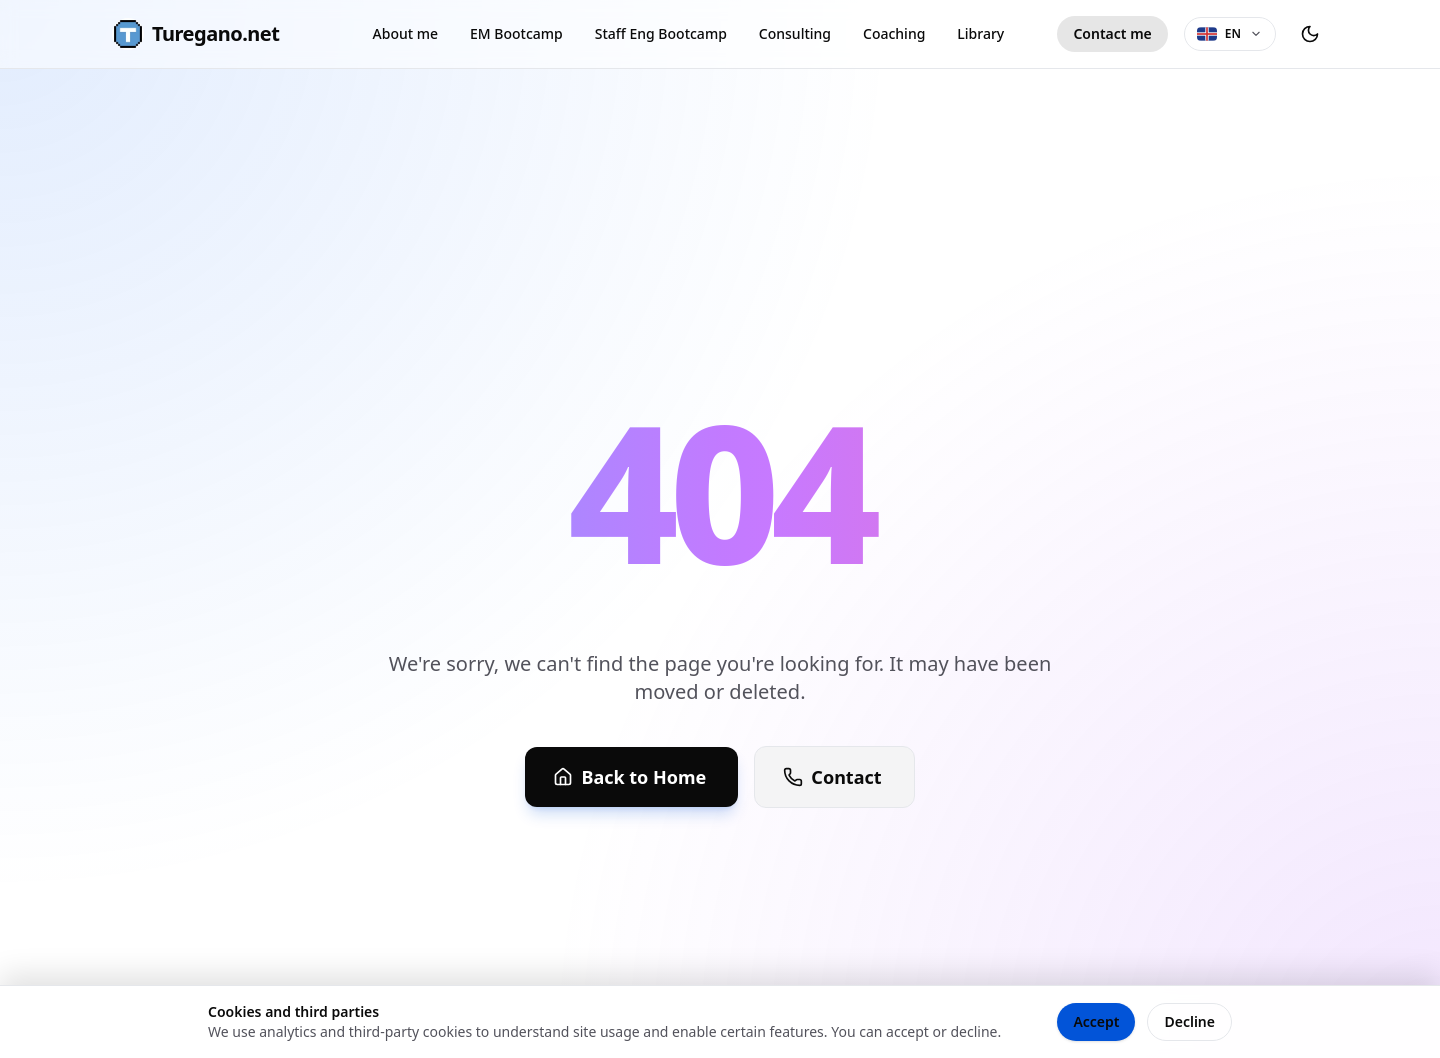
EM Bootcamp (516, 33)
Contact (832, 777)
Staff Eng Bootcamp (661, 33)
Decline (1189, 1021)
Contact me (1112, 33)
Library (980, 33)
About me (405, 33)
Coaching (894, 33)
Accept (1096, 1021)
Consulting (795, 33)
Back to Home (629, 777)
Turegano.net (195, 34)
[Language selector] (1230, 34)
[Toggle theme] (1310, 34)
